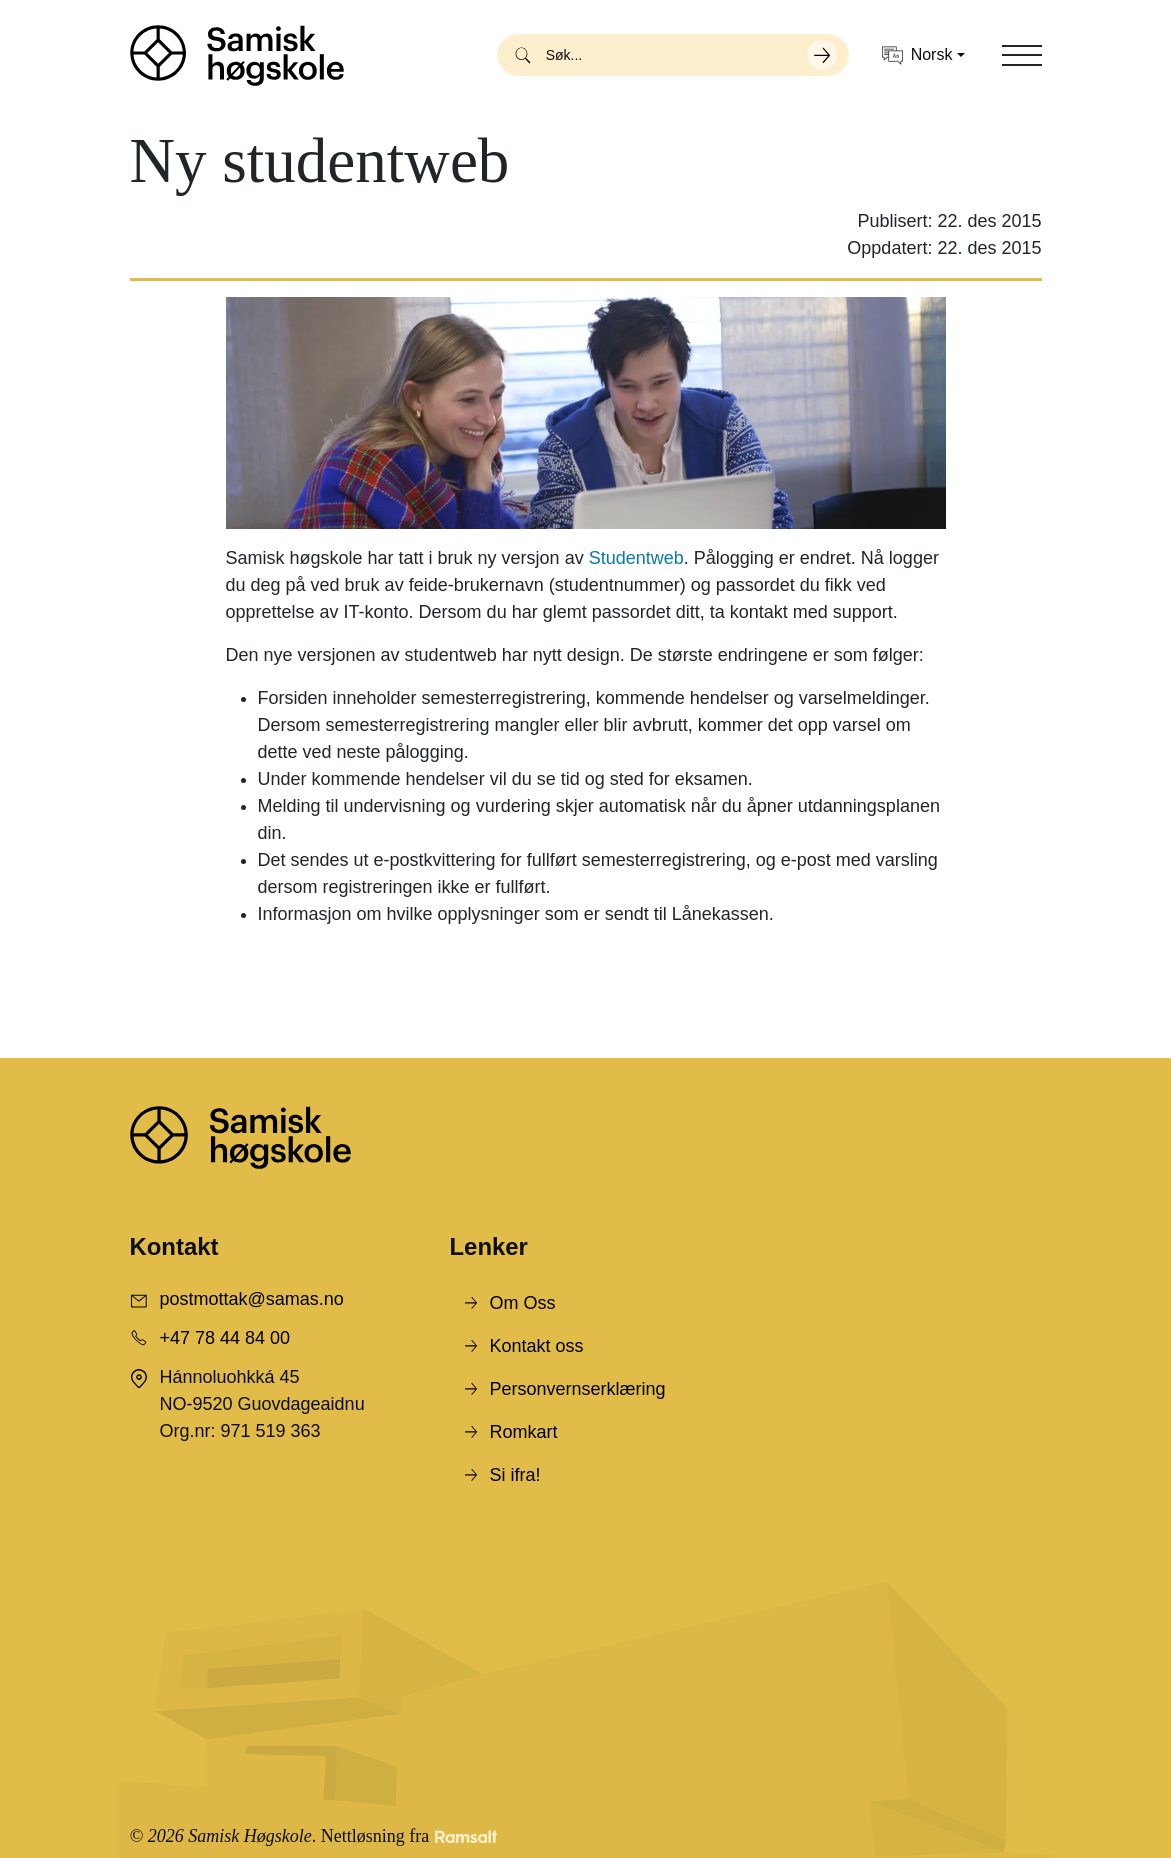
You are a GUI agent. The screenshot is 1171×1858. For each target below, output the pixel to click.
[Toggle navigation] (1022, 55)
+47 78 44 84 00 (225, 1338)
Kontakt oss (536, 1346)
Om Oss (522, 1303)
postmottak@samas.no (252, 1299)
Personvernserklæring (577, 1389)
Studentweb (636, 558)
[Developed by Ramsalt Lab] (466, 1836)
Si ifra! (514, 1475)
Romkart (523, 1432)
